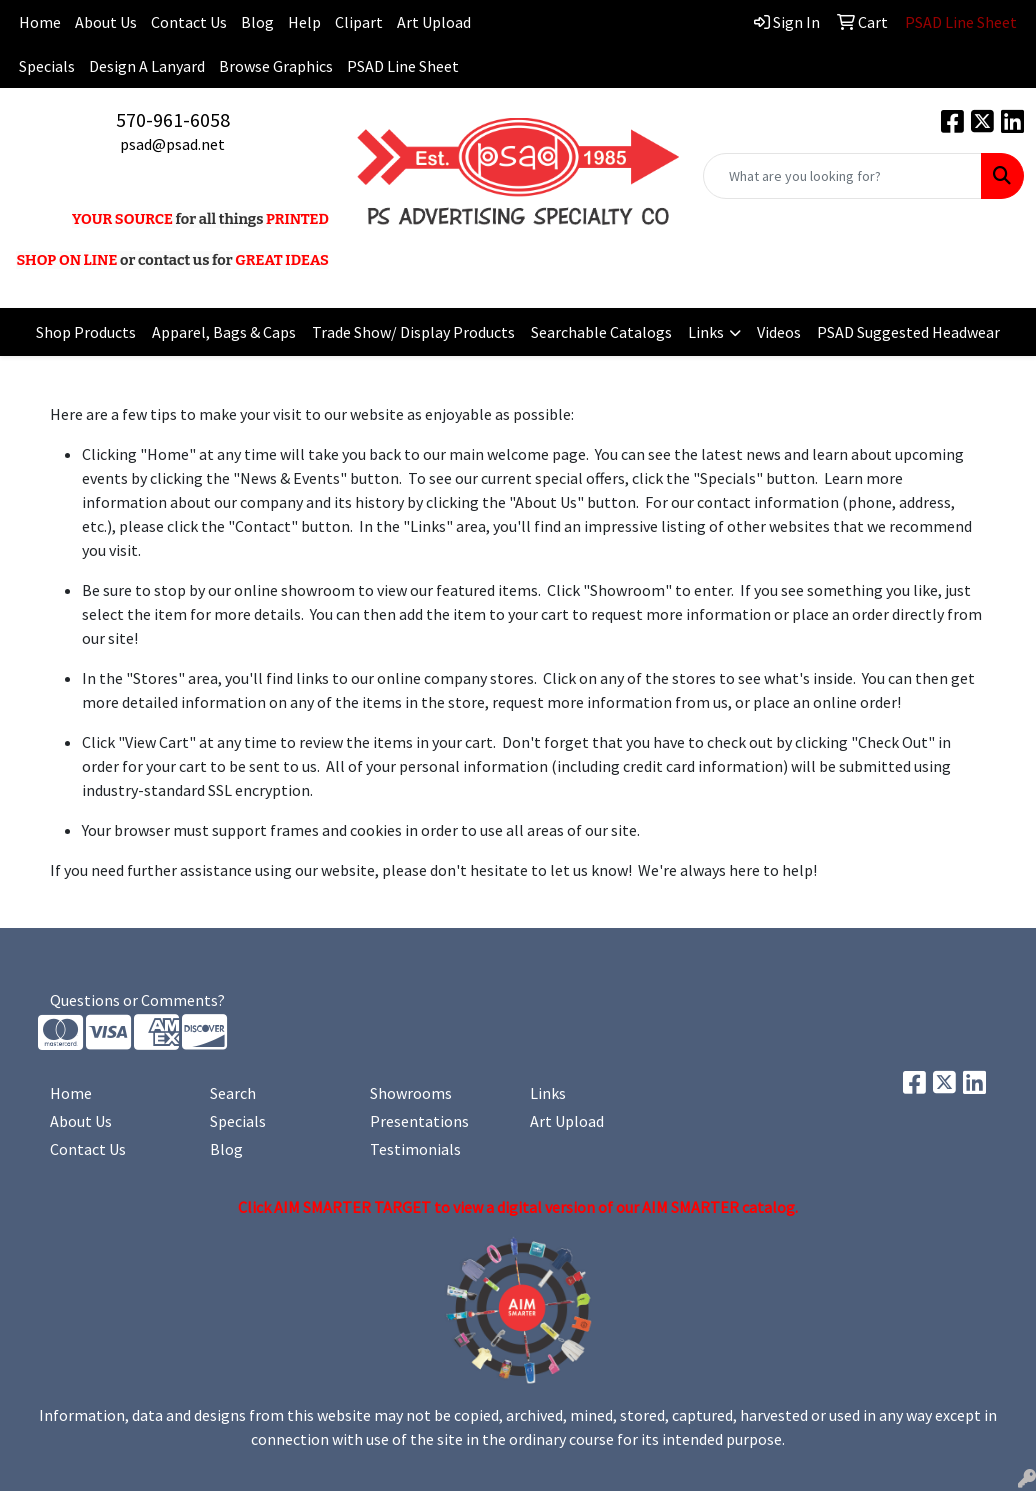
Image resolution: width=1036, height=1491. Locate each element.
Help (304, 22)
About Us (106, 22)
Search (233, 1093)
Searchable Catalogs (601, 332)
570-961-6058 (173, 119)
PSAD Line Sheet (403, 66)
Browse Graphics (276, 66)
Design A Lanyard (147, 66)
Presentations (419, 1121)
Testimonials (415, 1149)
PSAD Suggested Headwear (908, 332)
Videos (779, 332)
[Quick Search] (842, 176)
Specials (47, 66)
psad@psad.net (172, 144)
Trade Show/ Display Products (413, 332)
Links (706, 332)
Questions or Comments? (137, 1000)
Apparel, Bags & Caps (224, 332)
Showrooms (411, 1093)
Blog (257, 22)
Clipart (359, 22)
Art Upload (434, 22)
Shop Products (86, 332)
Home (71, 1093)
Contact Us (189, 22)
